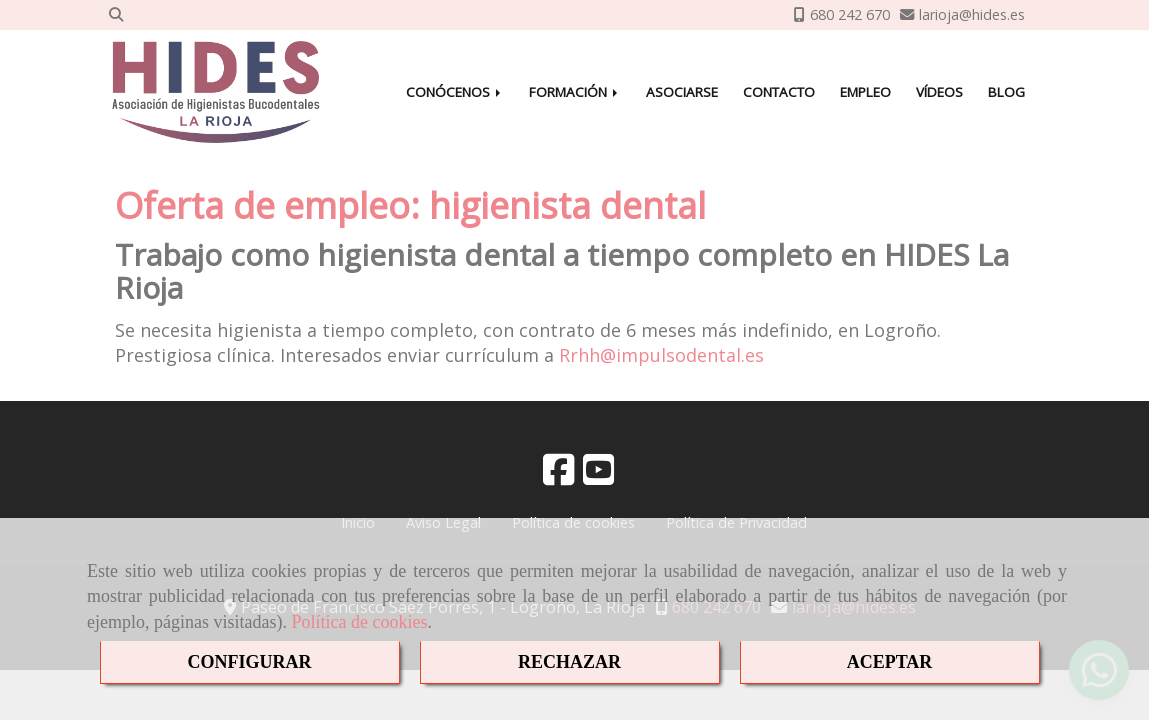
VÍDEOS (939, 92)
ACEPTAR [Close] (890, 662)
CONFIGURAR (250, 662)
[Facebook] (559, 476)
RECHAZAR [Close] (569, 662)
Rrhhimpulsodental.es (661, 355)
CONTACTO (779, 92)
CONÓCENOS (455, 92)
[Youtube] (599, 476)
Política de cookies (359, 622)
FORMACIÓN (575, 92)
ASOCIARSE (682, 92)
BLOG (1006, 92)
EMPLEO (865, 92)
